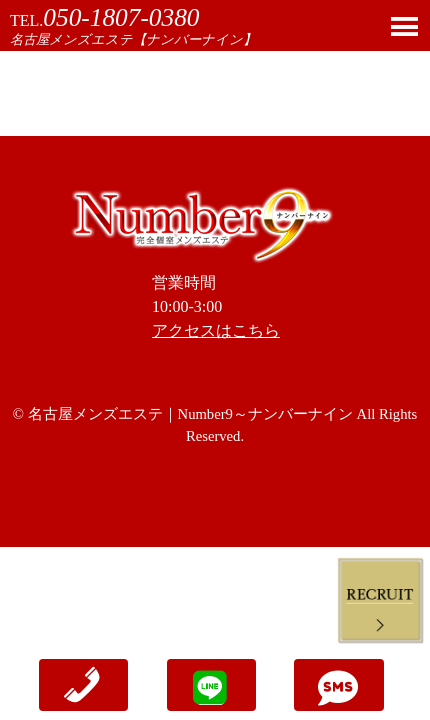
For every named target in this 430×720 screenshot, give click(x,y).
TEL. (105, 20)
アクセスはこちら (216, 330)
